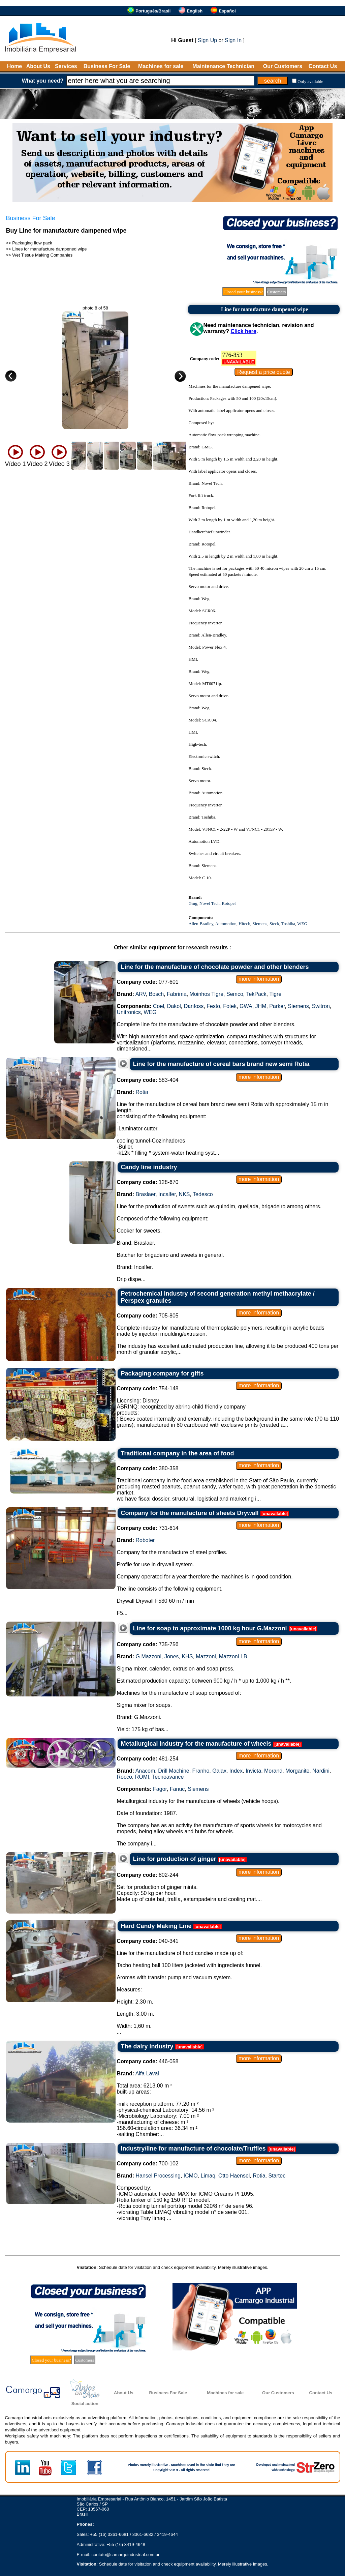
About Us (38, 66)
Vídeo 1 (15, 464)
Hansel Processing (158, 2176)
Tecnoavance (168, 1777)
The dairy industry (147, 2046)
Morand (273, 1771)
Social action (84, 2403)
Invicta (253, 1771)
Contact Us (323, 66)
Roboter (145, 1540)
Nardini (321, 1771)
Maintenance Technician (223, 66)
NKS (184, 1194)
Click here (243, 331)
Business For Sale (107, 66)
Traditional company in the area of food (177, 1453)
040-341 (148, 1941)
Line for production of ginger (174, 1859)
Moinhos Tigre (207, 994)
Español (227, 10)
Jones (171, 1656)
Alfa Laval (147, 2073)
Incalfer (167, 1194)
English (194, 10)
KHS (187, 1656)
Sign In (233, 40)
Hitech (244, 923)
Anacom (145, 1771)
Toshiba (288, 923)
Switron (321, 1006)
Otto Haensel (234, 2176)
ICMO (191, 2176)
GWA (246, 1006)
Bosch (156, 994)
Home (14, 66)
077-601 (148, 982)
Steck (274, 923)
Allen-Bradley (201, 923)
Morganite (297, 1771)
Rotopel (229, 903)
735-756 (148, 1644)
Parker (277, 1006)
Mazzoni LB (233, 1656)
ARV (140, 994)
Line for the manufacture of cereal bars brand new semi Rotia (221, 1064)
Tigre (275, 994)
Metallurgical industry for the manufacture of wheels (196, 1743)
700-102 (148, 2163)
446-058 (148, 2061)
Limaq (207, 2176)
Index (236, 1771)
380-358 (148, 1468)
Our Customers (282, 66)
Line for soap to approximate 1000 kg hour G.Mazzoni (210, 1628)
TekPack (256, 994)
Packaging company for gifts (162, 1373)
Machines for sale (160, 66)
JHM (260, 1006)
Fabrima (177, 994)
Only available (310, 81)
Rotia (142, 1092)
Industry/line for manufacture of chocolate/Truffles (193, 2148)
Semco (234, 994)
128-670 (148, 1182)
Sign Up (207, 40)
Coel (158, 1006)
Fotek (230, 1006)
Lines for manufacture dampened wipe (49, 248)
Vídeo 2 (37, 464)
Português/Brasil (152, 10)
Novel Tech (209, 903)
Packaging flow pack (32, 242)
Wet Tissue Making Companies (42, 255)
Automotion (226, 923)
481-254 (148, 1758)
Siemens (259, 923)
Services (66, 66)
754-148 (148, 1388)
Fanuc (177, 1789)
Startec (276, 2176)
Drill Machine (173, 1771)
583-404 (148, 1080)
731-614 (148, 1528)
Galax (219, 1771)
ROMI (142, 1777)
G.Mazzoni (148, 1656)
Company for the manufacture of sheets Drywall (190, 1513)
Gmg (193, 903)
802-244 (148, 1875)
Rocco (124, 1777)
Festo (213, 1006)
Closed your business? (243, 291)
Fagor (160, 1789)
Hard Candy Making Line (156, 1926)
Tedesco (203, 1194)
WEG (302, 923)
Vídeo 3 (59, 464)
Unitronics (129, 1012)
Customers (276, 291)
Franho (201, 1771)
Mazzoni (206, 1656)
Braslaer (146, 1194)
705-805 (148, 1316)
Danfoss (194, 1006)
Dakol (174, 1006)
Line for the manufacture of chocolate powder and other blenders (215, 967)
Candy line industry (149, 1167)
